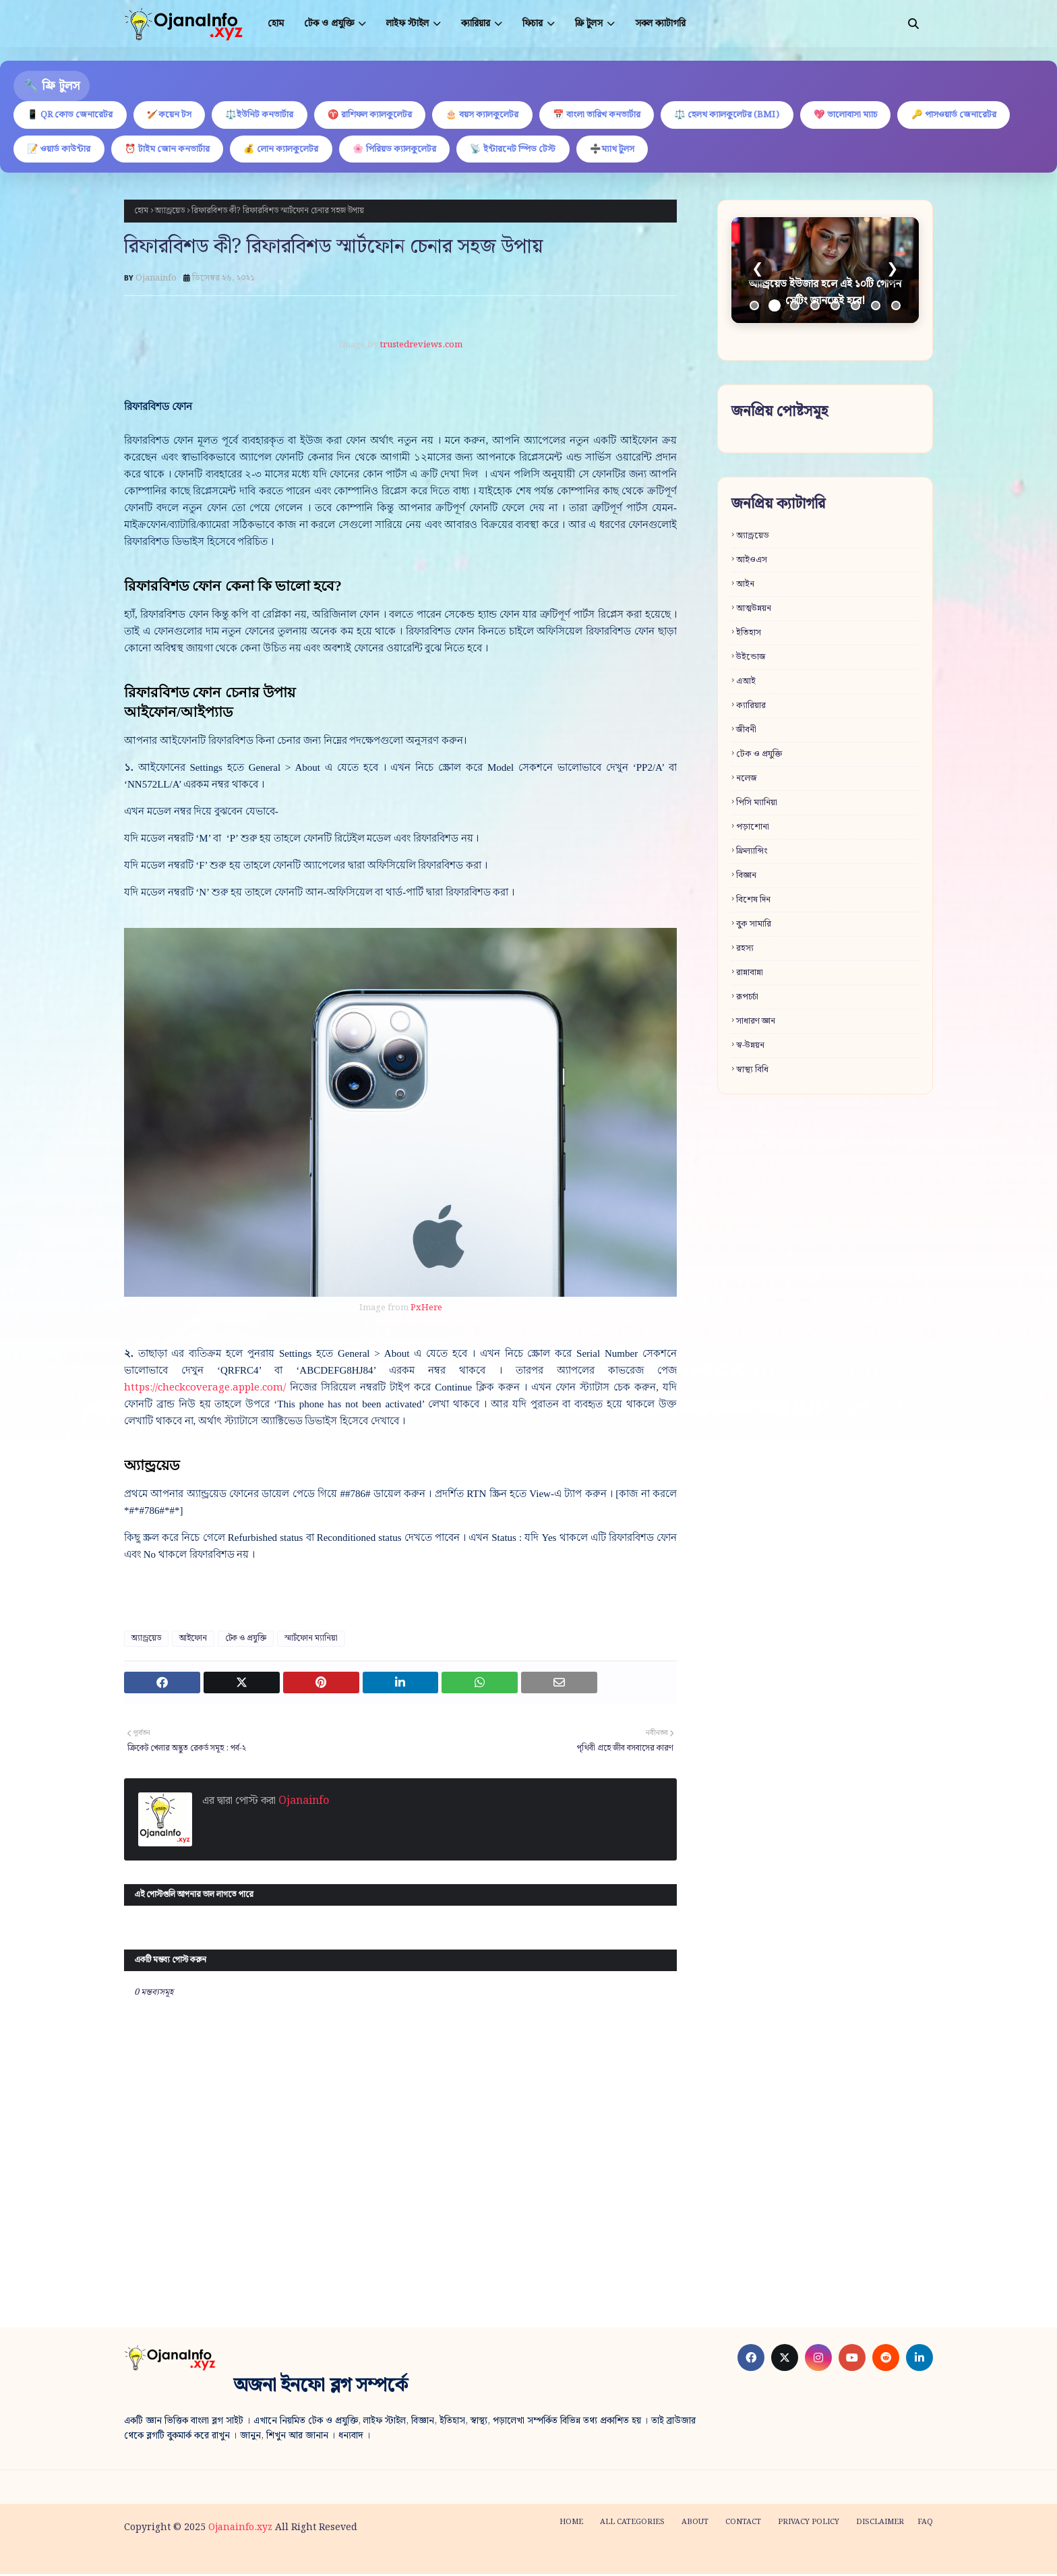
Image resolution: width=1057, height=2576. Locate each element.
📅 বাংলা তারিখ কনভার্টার (617, 115)
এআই (746, 683)
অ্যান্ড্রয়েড (170, 212)
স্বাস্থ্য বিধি (752, 1072)
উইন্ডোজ (751, 659)
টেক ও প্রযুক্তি (245, 1640)
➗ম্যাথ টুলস (758, 150)
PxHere (426, 1310)
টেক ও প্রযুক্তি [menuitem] (329, 23)
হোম (141, 212)
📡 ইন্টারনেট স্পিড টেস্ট (654, 150)
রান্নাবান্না (749, 975)
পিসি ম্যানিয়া (756, 805)
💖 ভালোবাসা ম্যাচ (874, 115)
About (695, 2524)
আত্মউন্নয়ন (753, 611)
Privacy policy (808, 2524)
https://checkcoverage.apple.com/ (205, 1390)
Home (571, 2524)
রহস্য (745, 950)
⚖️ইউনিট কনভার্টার (269, 115)
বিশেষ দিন (753, 902)
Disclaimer (880, 2524)
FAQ (925, 2524)
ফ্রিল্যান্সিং (752, 853)
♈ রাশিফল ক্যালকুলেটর (382, 115)
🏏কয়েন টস (175, 115)
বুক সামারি (753, 926)
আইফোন (193, 1640)
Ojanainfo (156, 280)
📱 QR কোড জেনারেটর (72, 115)
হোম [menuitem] (276, 23)
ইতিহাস (748, 635)
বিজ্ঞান (746, 878)
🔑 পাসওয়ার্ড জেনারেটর (72, 150)
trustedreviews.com (421, 347)
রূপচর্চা (747, 999)
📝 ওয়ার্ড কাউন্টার (185, 150)
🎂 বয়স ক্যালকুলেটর (498, 115)
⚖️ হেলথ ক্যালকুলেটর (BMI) (751, 115)
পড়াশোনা (752, 829)
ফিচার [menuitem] (532, 23)
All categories (632, 2524)
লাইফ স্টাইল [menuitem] (407, 23)
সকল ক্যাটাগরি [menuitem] (660, 23)
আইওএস (751, 562)
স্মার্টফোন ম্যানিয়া (311, 1640)
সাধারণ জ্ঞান (755, 1023)
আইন (745, 586)
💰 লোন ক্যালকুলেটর (416, 150)
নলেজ (746, 780)
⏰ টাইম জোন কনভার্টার (298, 150)
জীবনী (746, 732)
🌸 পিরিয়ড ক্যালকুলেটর (532, 150)
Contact (743, 2524)
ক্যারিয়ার (751, 708)
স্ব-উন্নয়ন (750, 1048)
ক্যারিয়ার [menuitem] (475, 23)
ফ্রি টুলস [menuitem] (589, 23)
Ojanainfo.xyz (240, 2529)
